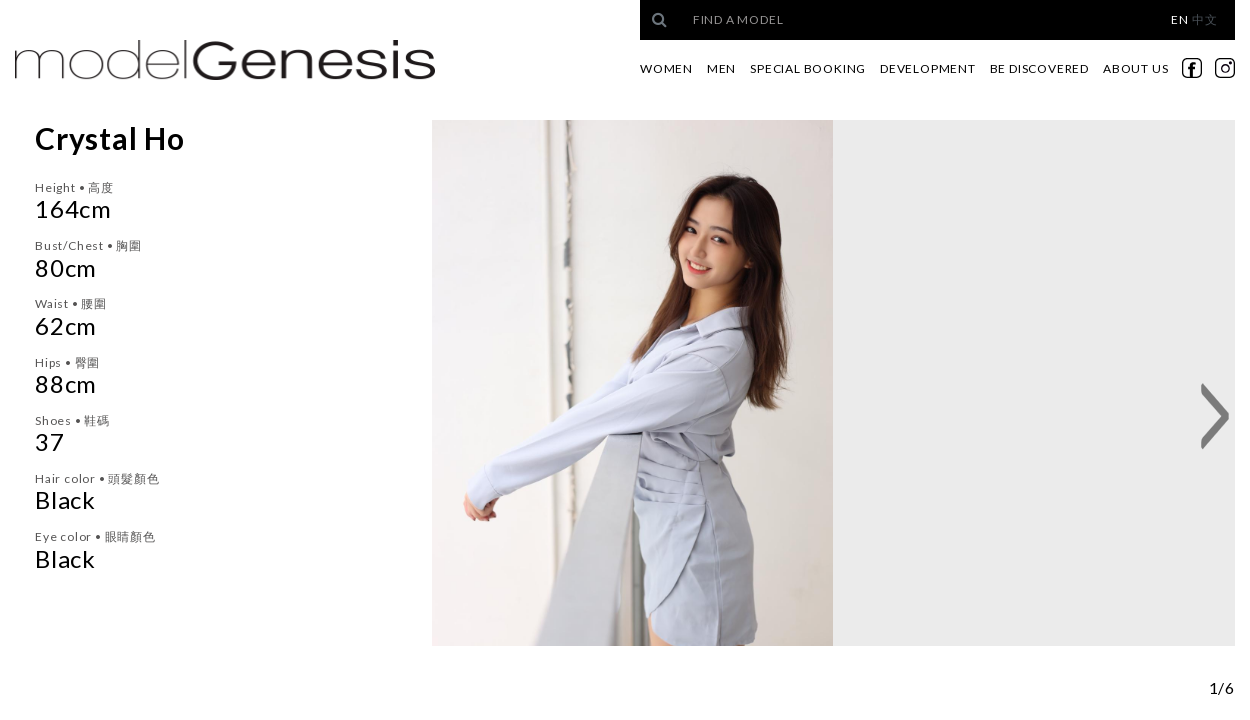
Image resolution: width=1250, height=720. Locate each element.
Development (928, 68)
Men (721, 68)
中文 (1205, 19)
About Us (1135, 68)
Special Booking (808, 68)
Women (666, 68)
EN (1180, 19)
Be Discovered (1039, 68)
